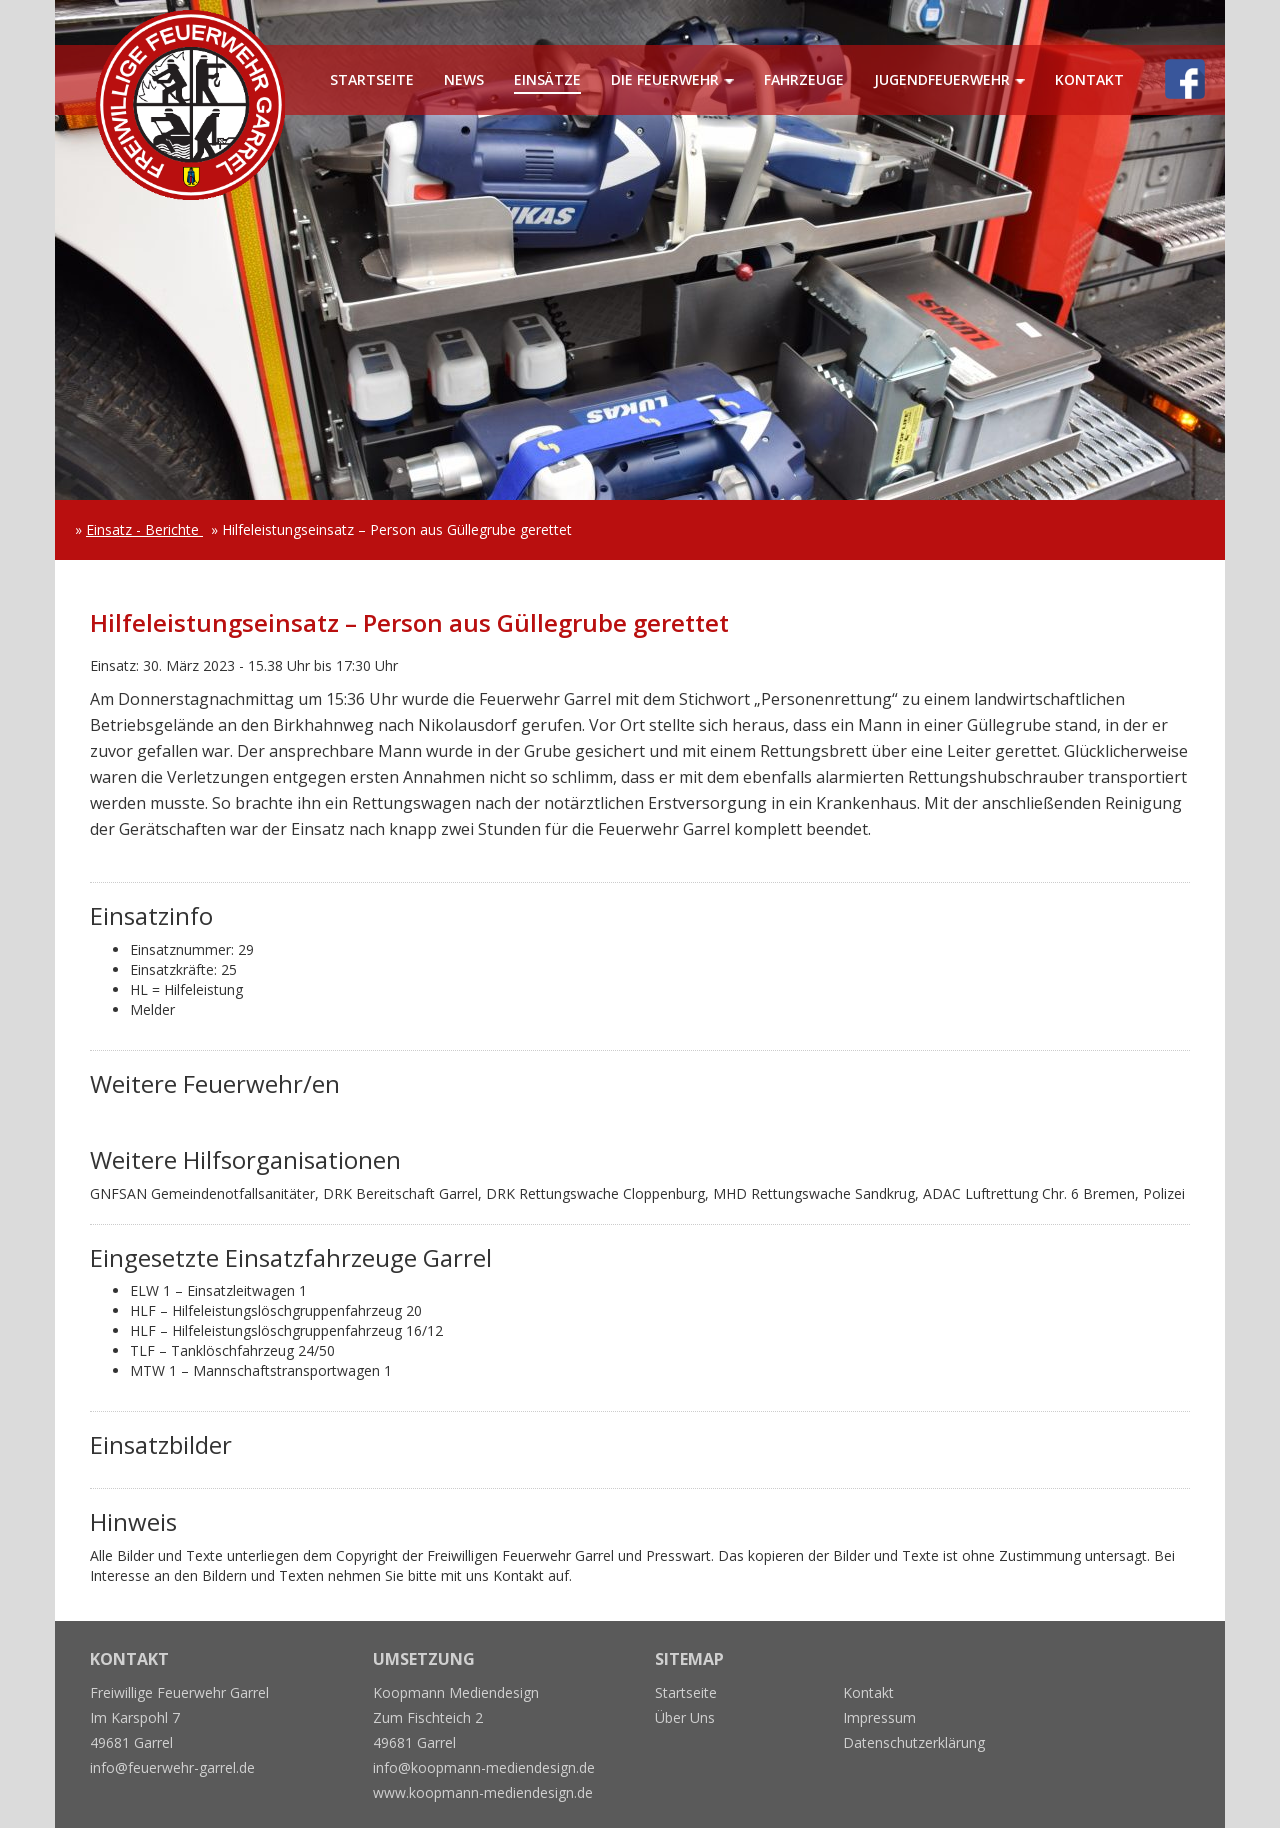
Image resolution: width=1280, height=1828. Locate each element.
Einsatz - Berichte (144, 529)
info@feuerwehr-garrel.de (172, 1767)
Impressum (879, 1717)
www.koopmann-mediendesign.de (483, 1792)
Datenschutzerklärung (914, 1742)
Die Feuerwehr (665, 79)
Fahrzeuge (804, 79)
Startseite (372, 79)
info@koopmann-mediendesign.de (484, 1767)
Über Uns (685, 1717)
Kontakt (1089, 79)
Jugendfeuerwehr (942, 79)
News (464, 79)
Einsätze (547, 79)
